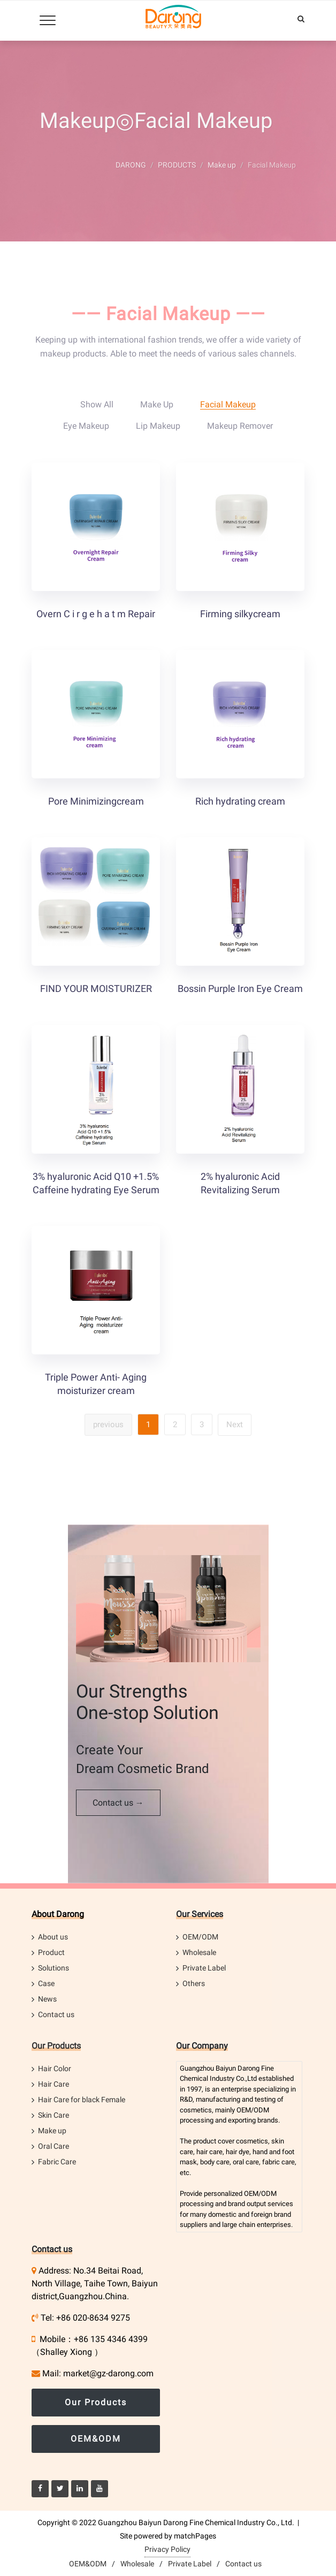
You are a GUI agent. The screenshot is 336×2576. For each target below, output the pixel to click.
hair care (209, 2152)
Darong (248, 2068)
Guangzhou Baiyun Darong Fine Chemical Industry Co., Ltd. (196, 2522)
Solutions (53, 1968)
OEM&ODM (96, 2439)
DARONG (131, 165)
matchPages (195, 2536)
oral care (246, 2162)
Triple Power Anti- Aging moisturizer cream (96, 1384)
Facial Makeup (228, 404)
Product (51, 1952)
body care (215, 2162)
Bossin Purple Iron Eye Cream (240, 988)
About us (53, 1937)
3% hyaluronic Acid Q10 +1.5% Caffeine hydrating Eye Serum (96, 1183)
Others (193, 1983)
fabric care (278, 2162)
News (47, 1999)
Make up (222, 165)
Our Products (56, 2046)
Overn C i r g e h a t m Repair (95, 613)
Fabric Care (57, 2161)
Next (234, 1424)
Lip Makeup (158, 426)
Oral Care (53, 2146)
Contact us (56, 2014)
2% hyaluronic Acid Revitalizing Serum (240, 1183)
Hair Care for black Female (81, 2099)
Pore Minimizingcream (96, 801)
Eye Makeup (86, 426)
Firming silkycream (240, 613)
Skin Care (53, 2115)
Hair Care (53, 2084)
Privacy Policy (167, 2549)
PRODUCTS (177, 165)
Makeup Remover (240, 426)
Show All (96, 404)
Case (46, 1983)
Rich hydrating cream (240, 801)
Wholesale (199, 1952)
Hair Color (54, 2068)
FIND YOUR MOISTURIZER (96, 988)
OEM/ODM (200, 1937)
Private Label (204, 1968)
